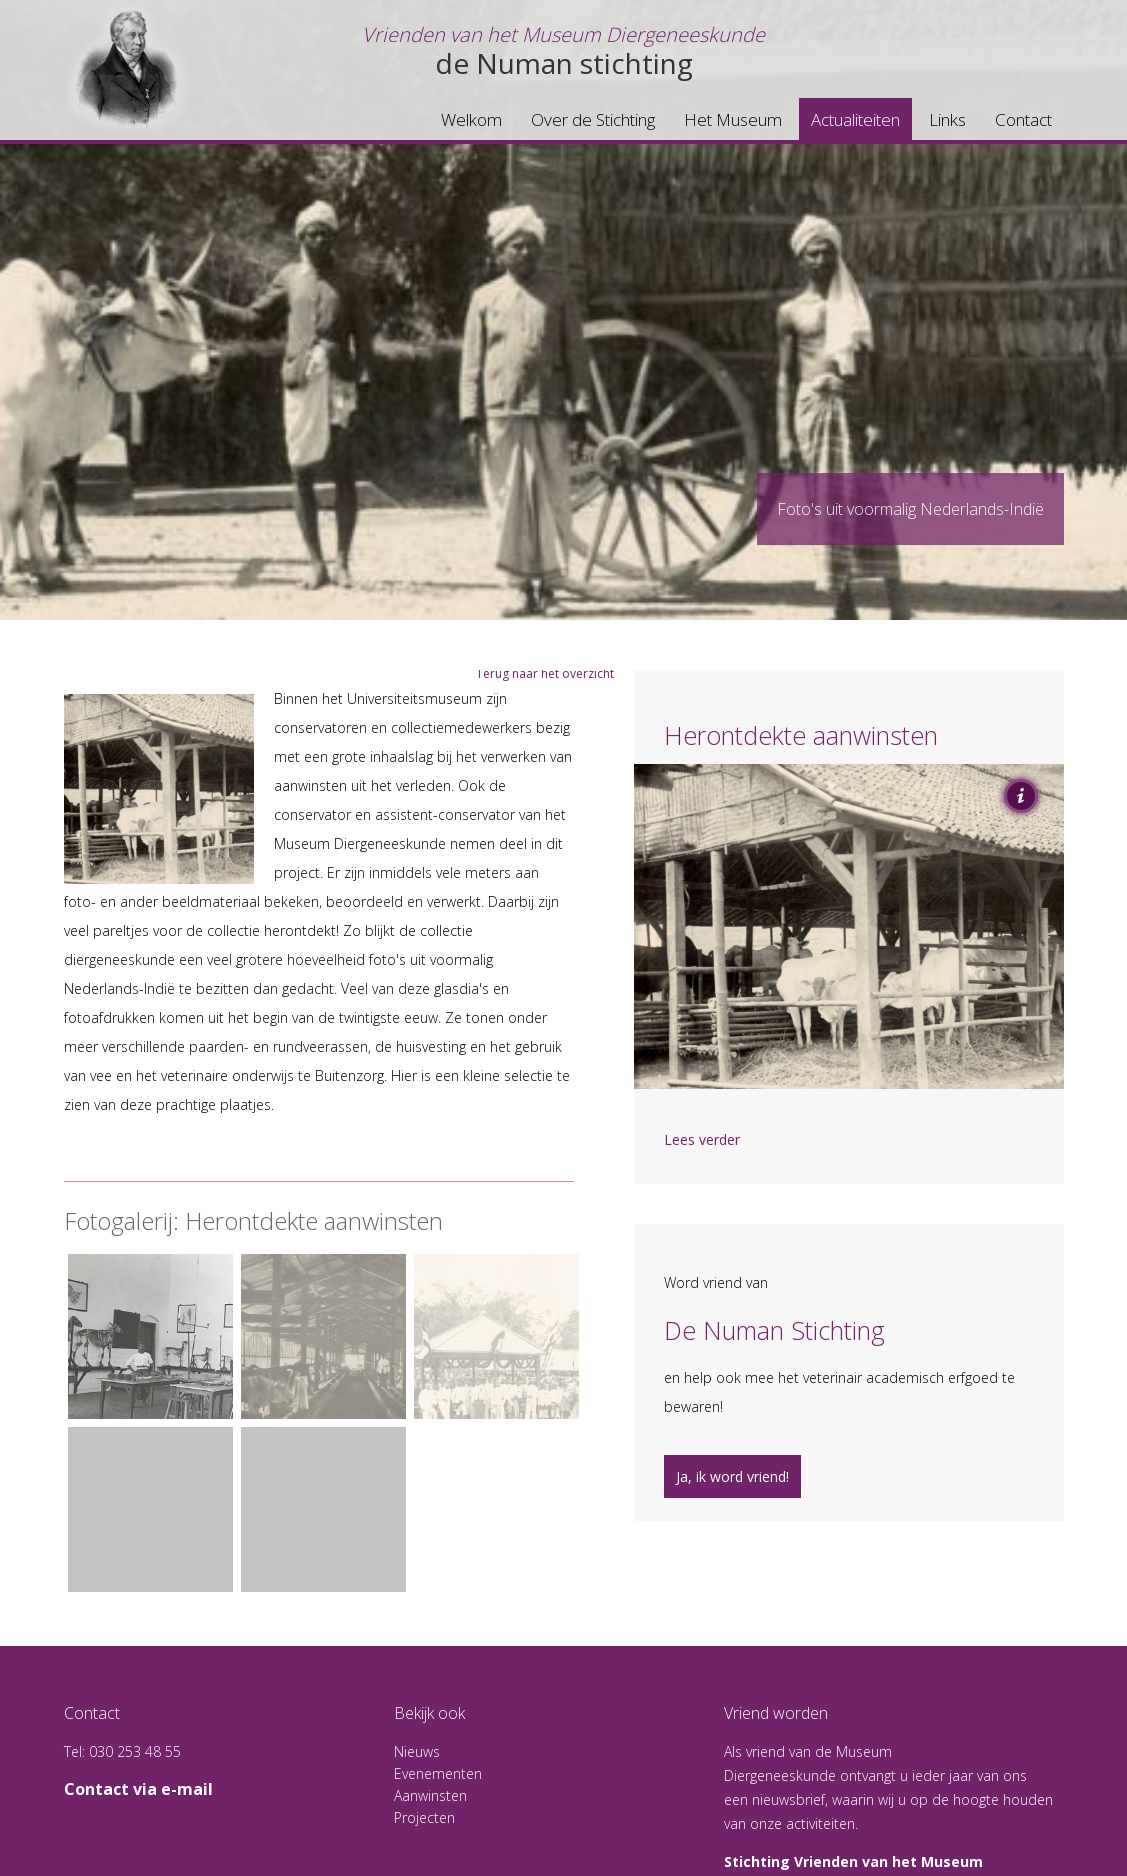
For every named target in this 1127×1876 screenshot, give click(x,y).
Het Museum (733, 119)
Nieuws (417, 1751)
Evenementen (438, 1773)
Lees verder (702, 1139)
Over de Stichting (593, 119)
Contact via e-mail (138, 1789)
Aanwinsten (430, 1795)
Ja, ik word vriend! (732, 1476)
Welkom (471, 119)
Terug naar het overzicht (545, 673)
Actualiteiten (855, 119)
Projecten (424, 1817)
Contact (1023, 119)
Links (947, 119)
